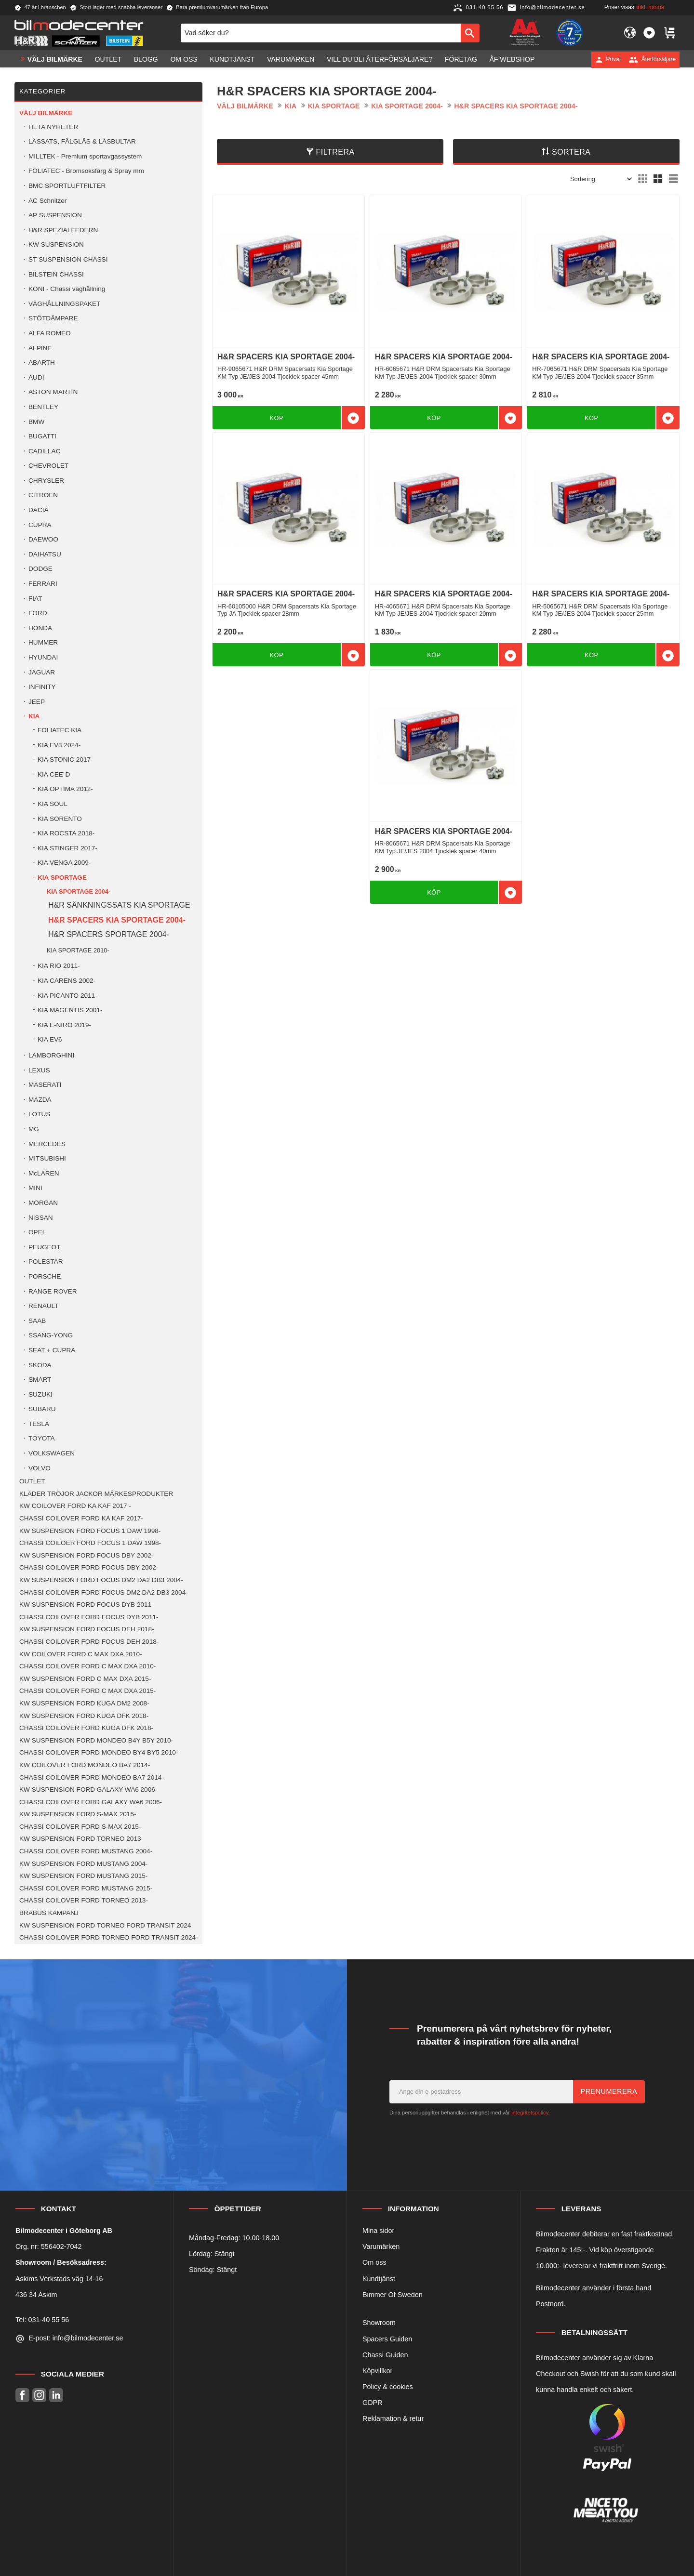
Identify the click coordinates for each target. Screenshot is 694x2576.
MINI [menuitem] (35, 1187)
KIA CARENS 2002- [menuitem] (66, 980)
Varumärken (381, 2246)
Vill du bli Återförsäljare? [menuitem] (379, 59)
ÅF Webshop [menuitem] (511, 59)
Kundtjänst (378, 2279)
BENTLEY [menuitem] (43, 406)
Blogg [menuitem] (146, 59)
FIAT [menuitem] (35, 598)
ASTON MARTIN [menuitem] (53, 392)
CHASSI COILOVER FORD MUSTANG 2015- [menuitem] (85, 1888)
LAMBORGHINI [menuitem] (51, 1055)
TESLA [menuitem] (38, 1423)
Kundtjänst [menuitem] (232, 59)
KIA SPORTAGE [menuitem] (62, 877)
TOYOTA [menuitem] (41, 1438)
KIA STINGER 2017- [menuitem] (67, 848)
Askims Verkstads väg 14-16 (59, 2279)
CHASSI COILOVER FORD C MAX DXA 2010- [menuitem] (87, 1666)
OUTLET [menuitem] (108, 59)
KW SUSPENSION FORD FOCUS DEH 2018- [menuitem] (86, 1629)
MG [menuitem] (33, 1129)
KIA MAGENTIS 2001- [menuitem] (70, 1010)
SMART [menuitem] (39, 1379)
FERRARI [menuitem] (42, 583)
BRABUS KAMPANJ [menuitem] (49, 1912)
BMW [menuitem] (36, 421)
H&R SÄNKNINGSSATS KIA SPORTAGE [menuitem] (119, 905)
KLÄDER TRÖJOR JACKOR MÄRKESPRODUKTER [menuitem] (96, 1493)
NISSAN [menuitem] (40, 1217)
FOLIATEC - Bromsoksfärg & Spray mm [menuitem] (86, 170)
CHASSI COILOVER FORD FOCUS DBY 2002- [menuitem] (88, 1567)
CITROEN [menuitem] (43, 495)
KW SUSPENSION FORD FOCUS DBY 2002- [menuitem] (86, 1555)
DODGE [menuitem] (40, 568)
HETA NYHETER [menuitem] (53, 127)
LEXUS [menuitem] (39, 1070)
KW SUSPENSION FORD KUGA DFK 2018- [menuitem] (83, 1715)
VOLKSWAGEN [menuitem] (51, 1453)
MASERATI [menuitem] (44, 1084)
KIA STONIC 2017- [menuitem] (65, 759)
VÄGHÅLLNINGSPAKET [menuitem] (64, 303)
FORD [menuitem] (37, 613)
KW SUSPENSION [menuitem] (56, 244)
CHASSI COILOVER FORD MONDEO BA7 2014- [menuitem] (91, 1777)
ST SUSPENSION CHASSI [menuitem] (67, 259)
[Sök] (470, 33)
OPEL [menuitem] (37, 1232)
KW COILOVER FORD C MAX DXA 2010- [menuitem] (80, 1654)
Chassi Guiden (385, 2355)
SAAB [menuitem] (37, 1320)
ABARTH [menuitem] (41, 362)
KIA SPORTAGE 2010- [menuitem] (78, 950)
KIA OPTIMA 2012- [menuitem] (65, 789)
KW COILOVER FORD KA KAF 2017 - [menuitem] (75, 1505)
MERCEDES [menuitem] (47, 1144)
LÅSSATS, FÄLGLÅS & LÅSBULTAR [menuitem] (82, 141)
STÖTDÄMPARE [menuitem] (53, 318)
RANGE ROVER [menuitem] (52, 1291)
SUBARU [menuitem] (42, 1409)
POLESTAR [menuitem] (45, 1261)
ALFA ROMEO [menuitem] (49, 333)
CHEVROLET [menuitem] (48, 465)
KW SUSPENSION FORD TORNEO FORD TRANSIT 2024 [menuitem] (105, 1925)
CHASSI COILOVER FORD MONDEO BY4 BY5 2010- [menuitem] (98, 1752)
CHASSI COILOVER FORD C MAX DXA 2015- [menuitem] (87, 1690)
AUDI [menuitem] (36, 377)
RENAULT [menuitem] (43, 1305)
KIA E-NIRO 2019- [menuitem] (64, 1025)
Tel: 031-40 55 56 (42, 2320)
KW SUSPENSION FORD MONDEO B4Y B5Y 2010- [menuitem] (96, 1740)
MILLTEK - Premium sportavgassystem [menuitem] (85, 156)
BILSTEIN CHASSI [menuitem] (56, 274)
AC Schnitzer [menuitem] (47, 200)
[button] (649, 33)
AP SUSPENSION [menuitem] (55, 215)
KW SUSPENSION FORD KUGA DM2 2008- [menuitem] (84, 1703)
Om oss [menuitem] (183, 59)
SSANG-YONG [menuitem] (50, 1335)
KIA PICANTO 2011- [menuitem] (67, 995)
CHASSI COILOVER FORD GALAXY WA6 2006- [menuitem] (90, 1802)
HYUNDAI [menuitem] (43, 657)
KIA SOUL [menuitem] (52, 803)
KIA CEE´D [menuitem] (54, 774)
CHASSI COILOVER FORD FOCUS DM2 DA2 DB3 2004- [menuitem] (103, 1592)
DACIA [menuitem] (38, 510)
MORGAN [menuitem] (43, 1202)
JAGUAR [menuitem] (41, 672)
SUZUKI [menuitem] (40, 1394)
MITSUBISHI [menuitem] (47, 1158)
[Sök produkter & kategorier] (321, 32)
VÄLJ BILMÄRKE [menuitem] (54, 59)
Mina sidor (378, 2230)
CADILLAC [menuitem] (44, 451)
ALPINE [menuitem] (40, 348)
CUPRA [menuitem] (40, 524)
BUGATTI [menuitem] (42, 436)
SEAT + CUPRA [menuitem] (51, 1350)
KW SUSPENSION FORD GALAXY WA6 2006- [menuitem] (88, 1789)
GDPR (372, 2402)
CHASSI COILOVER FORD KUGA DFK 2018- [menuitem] (86, 1727)
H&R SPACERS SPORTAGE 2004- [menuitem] (108, 934)
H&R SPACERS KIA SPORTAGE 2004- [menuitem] (117, 920)
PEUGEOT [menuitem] (44, 1247)
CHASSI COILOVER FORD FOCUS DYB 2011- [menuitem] (89, 1617)
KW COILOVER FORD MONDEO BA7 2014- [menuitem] (84, 1765)
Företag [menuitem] (461, 59)
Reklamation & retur (393, 2418)
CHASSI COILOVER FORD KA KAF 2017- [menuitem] (81, 1518)
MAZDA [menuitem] (40, 1099)
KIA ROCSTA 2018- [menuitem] (66, 833)
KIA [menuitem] (34, 716)
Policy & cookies (387, 2387)
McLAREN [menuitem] (43, 1173)
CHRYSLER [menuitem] (46, 480)
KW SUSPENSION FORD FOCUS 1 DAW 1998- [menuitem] (89, 1530)
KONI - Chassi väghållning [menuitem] (66, 288)
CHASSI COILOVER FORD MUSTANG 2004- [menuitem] (85, 1851)
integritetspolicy (529, 2112)
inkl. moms (650, 7)
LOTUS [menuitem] (39, 1114)
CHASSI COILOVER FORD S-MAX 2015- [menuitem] (80, 1826)
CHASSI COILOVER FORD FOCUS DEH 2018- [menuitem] (89, 1641)
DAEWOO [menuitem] (43, 539)
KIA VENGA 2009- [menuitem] (64, 862)
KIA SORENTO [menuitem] (60, 818)
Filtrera (335, 152)
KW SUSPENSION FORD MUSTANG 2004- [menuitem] (83, 1863)
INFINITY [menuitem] (42, 686)
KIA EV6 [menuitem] (50, 1039)
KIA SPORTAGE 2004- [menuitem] (78, 891)
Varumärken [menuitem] (290, 59)
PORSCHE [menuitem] (44, 1276)
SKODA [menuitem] (40, 1365)
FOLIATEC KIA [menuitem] (59, 730)
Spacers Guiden (387, 2339)
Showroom (379, 2322)
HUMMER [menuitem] (43, 642)
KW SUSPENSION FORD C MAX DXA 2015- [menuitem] (85, 1678)
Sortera (571, 152)
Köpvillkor (377, 2371)
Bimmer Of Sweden (392, 2295)
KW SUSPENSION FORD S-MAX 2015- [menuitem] (77, 1814)
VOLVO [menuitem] (39, 1468)
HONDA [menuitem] (40, 628)
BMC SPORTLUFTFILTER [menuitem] (67, 185)
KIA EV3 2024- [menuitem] (59, 745)
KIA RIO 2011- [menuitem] (59, 965)
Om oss (374, 2262)
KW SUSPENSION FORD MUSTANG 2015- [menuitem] (83, 1875)
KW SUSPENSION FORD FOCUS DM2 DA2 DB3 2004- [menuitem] (101, 1580)
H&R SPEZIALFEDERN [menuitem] (63, 230)
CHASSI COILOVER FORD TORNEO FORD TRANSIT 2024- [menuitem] (108, 1937)
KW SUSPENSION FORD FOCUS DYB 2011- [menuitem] (86, 1604)
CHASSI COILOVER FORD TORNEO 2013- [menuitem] (83, 1900)
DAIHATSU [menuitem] (44, 554)
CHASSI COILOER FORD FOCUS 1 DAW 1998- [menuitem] (90, 1542)
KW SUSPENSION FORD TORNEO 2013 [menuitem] (80, 1838)
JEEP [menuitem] (36, 701)
